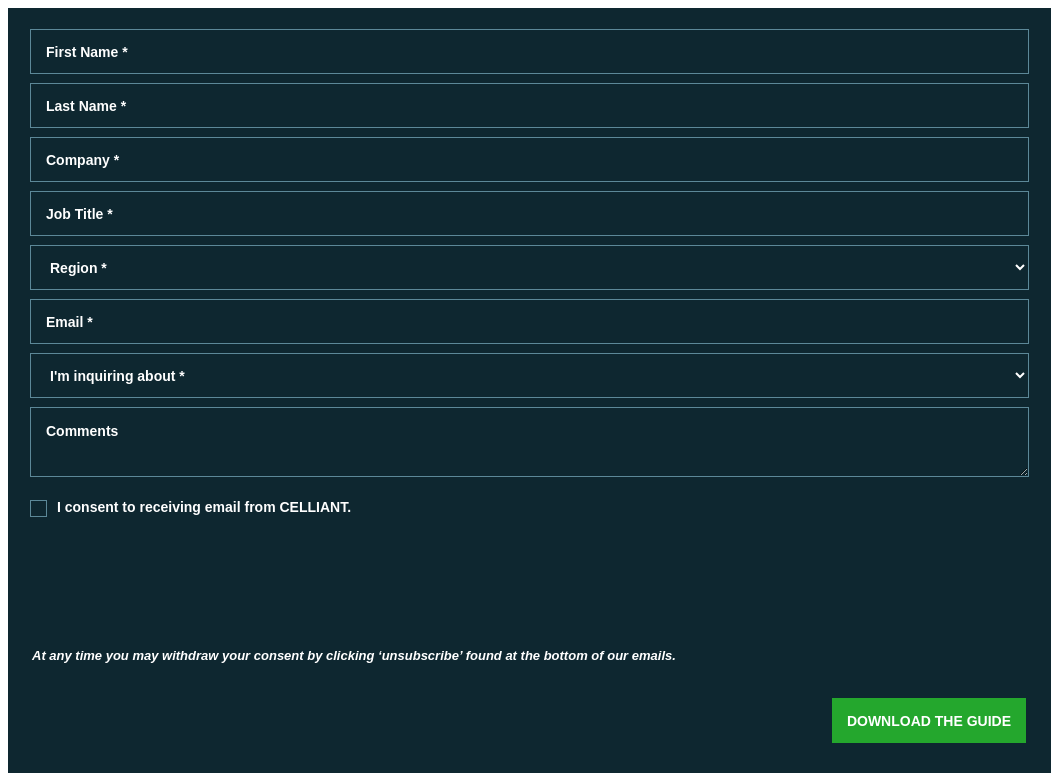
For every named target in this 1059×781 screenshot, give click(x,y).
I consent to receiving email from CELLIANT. (204, 507)
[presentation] (211, 586)
